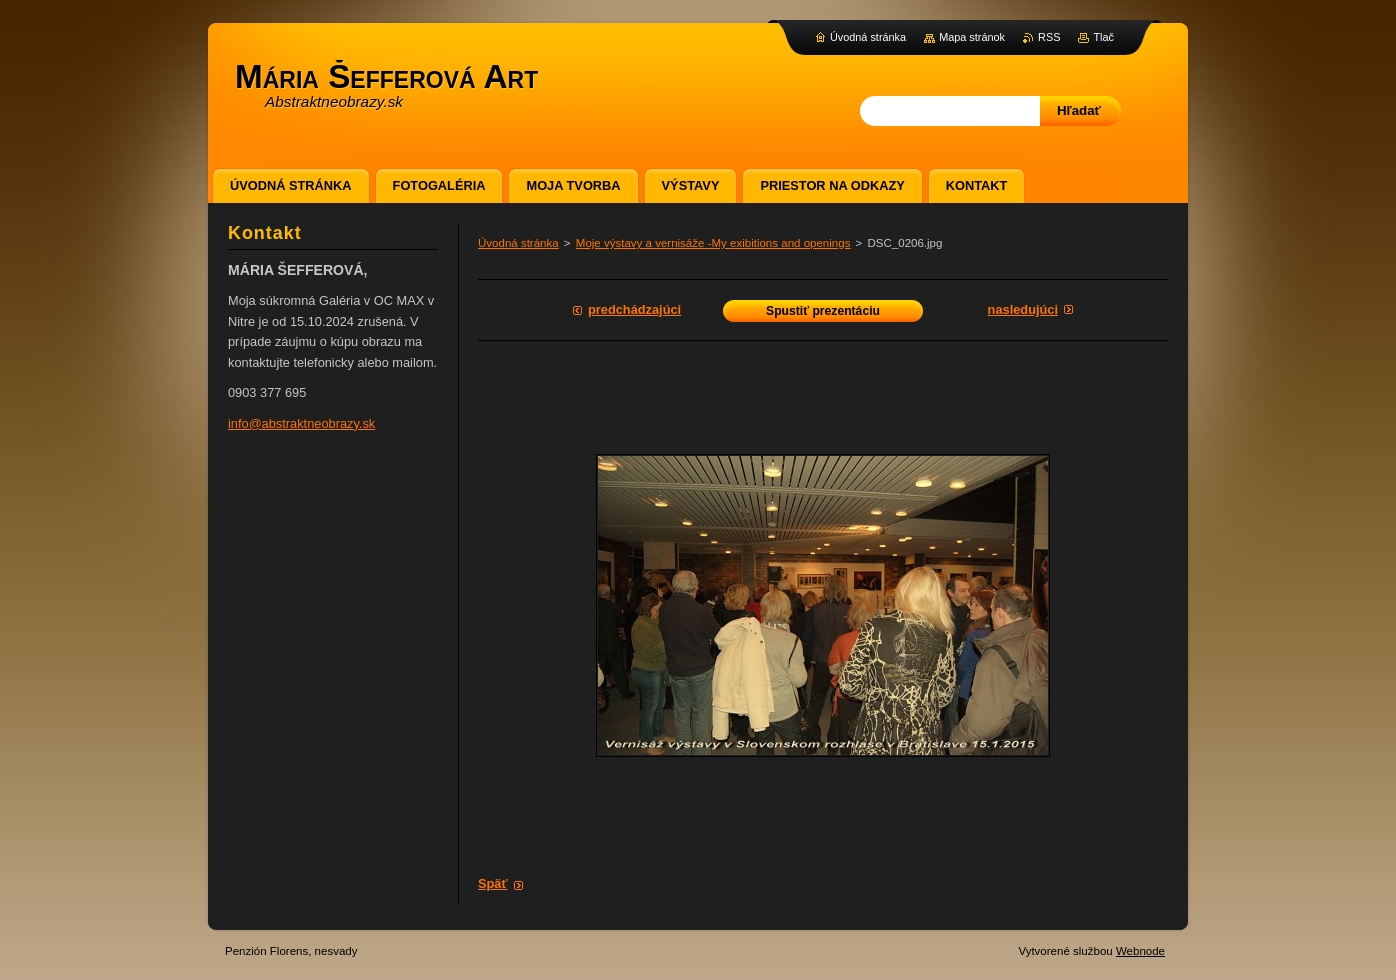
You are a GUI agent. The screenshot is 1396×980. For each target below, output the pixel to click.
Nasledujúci (1023, 309)
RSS (1049, 37)
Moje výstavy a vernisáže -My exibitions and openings (713, 243)
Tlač (1103, 37)
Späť (493, 883)
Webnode (1140, 951)
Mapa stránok (972, 37)
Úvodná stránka (518, 243)
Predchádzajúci (634, 309)
